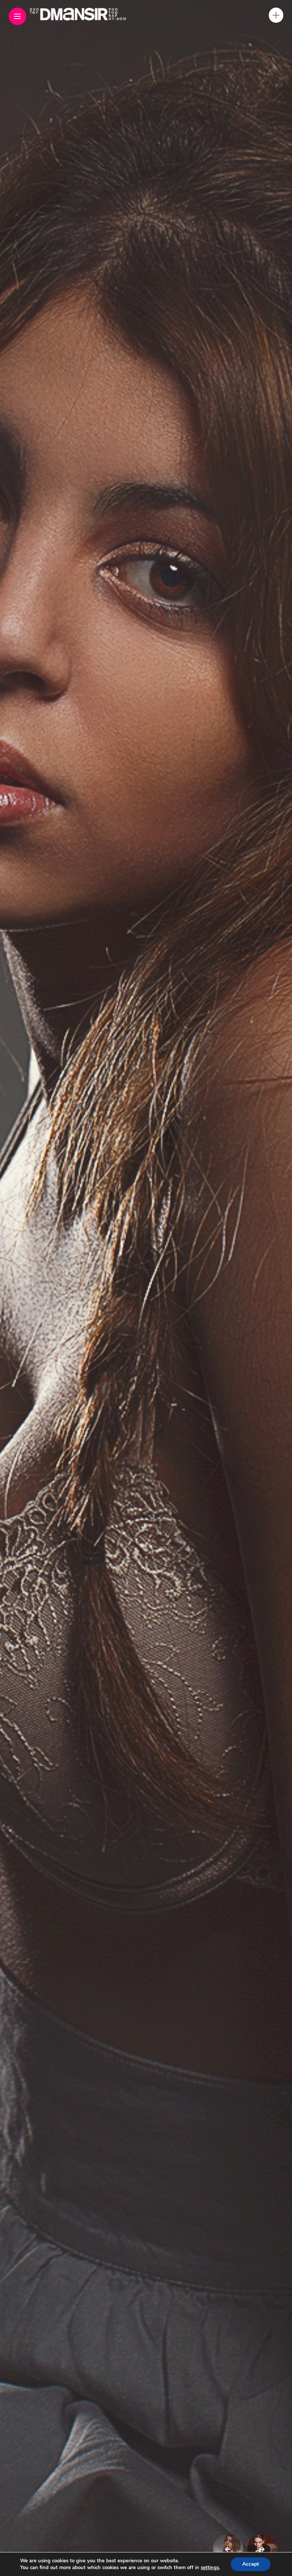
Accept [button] (253, 2564)
